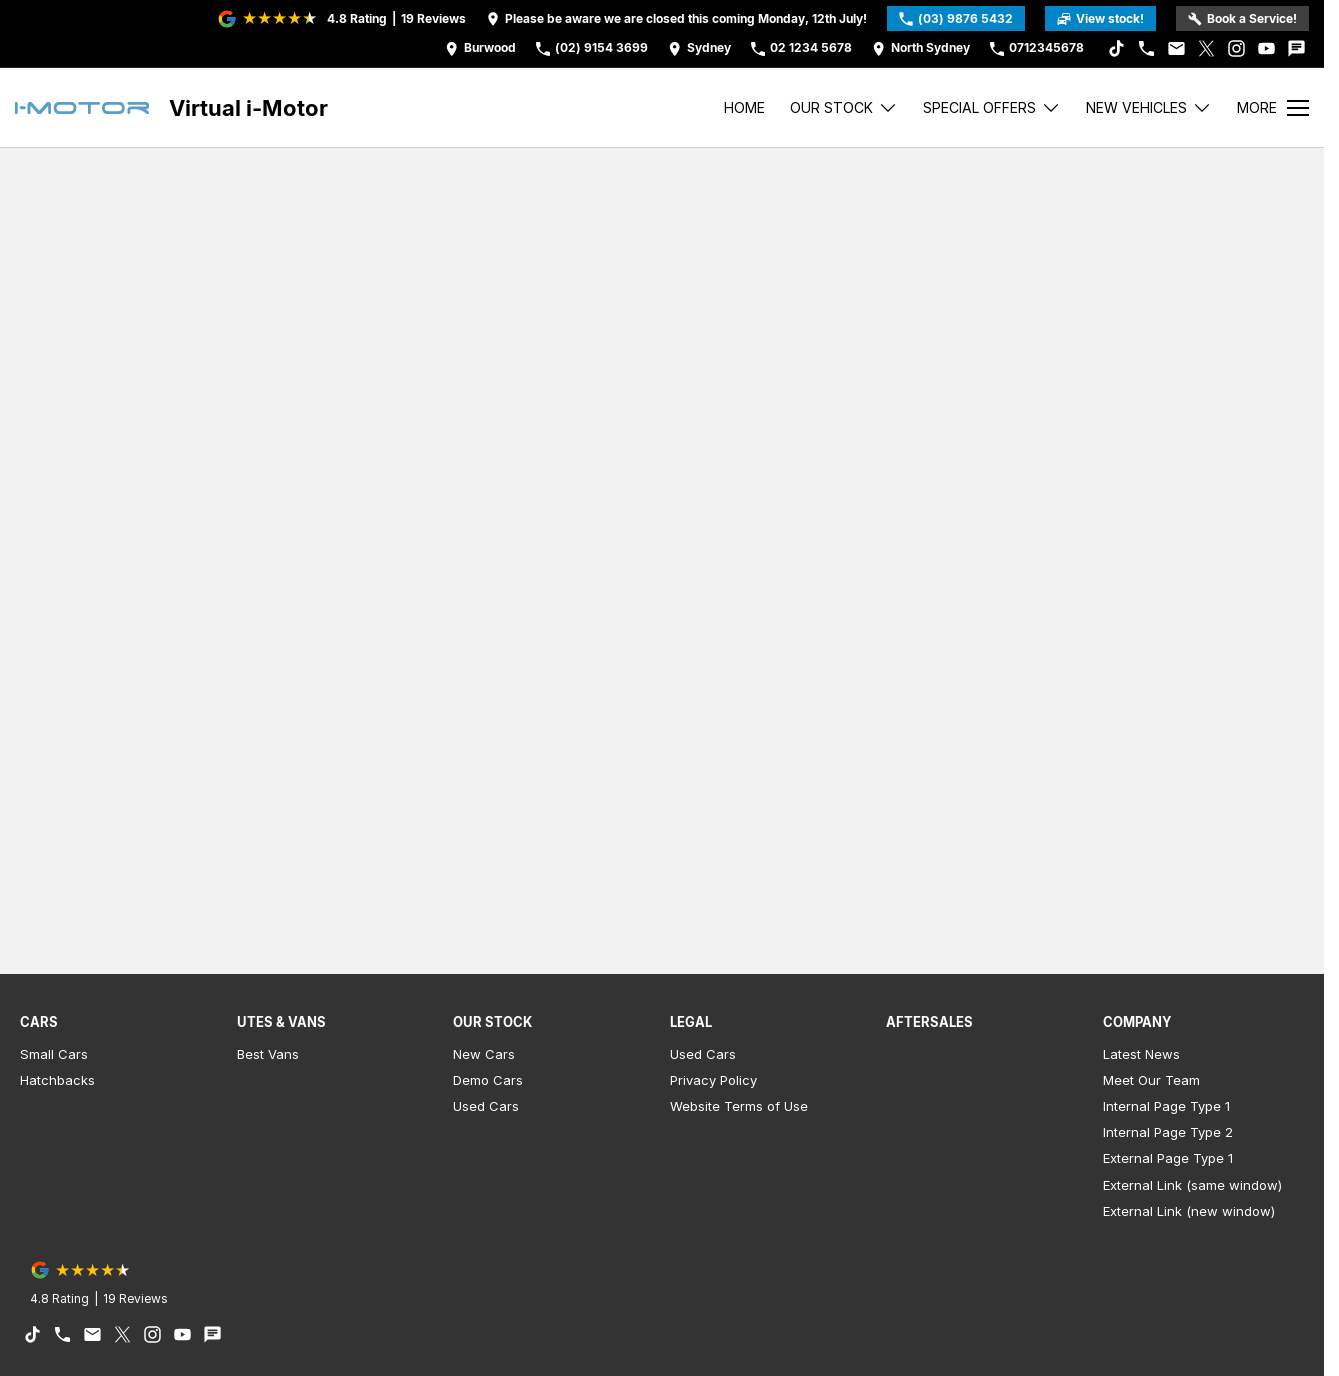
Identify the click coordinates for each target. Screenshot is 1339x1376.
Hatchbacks (57, 1080)
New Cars (484, 1054)
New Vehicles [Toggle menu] (1149, 107)
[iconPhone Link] (1146, 48)
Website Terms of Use (739, 1106)
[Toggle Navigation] (1273, 108)
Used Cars (486, 1106)
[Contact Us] (480, 48)
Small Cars (54, 1054)
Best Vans (268, 1054)
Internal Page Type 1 (1166, 1106)
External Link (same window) (1192, 1185)
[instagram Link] (1236, 48)
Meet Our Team (1151, 1080)
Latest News (1141, 1054)
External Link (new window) (1189, 1211)
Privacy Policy (713, 1080)
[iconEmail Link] (1176, 48)
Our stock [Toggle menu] (844, 107)
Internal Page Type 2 (1168, 1132)
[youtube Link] (1266, 48)
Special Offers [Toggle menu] (992, 107)
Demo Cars (488, 1080)
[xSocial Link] (1206, 48)
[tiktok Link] (1116, 48)
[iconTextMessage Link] (1296, 48)
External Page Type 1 (1168, 1158)
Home (744, 107)
